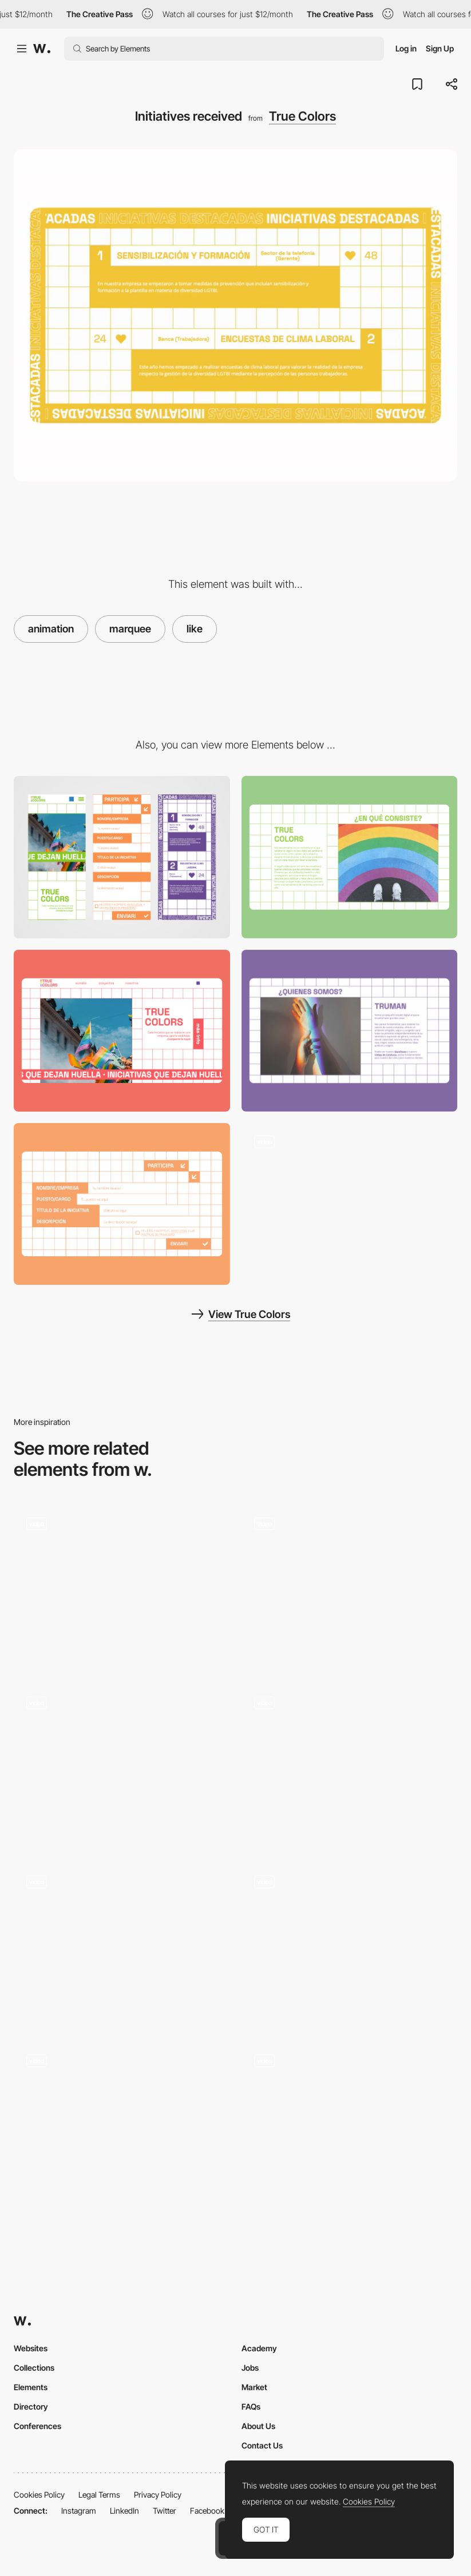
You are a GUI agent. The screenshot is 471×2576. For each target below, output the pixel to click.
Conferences (37, 2426)
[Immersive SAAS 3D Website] (122, 1764)
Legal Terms (99, 2494)
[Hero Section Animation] (122, 1943)
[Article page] (350, 2123)
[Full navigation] (350, 1204)
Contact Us (262, 2445)
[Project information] (350, 857)
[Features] (350, 1943)
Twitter (164, 2510)
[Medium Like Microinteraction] (122, 1581)
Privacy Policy (157, 2494)
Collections (34, 2367)
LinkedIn (124, 2510)
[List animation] (350, 1764)
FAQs (251, 2406)
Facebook (207, 2510)
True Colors (302, 116)
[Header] (122, 1031)
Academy (259, 2348)
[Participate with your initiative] (122, 1204)
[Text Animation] (122, 2123)
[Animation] (350, 1585)
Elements (31, 2387)
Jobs (250, 2367)
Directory (31, 2406)
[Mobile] (122, 857)
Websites (31, 2348)
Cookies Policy (39, 2494)
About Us (258, 2426)
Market (254, 2387)
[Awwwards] (41, 48)
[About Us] (350, 1031)
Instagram (78, 2510)
